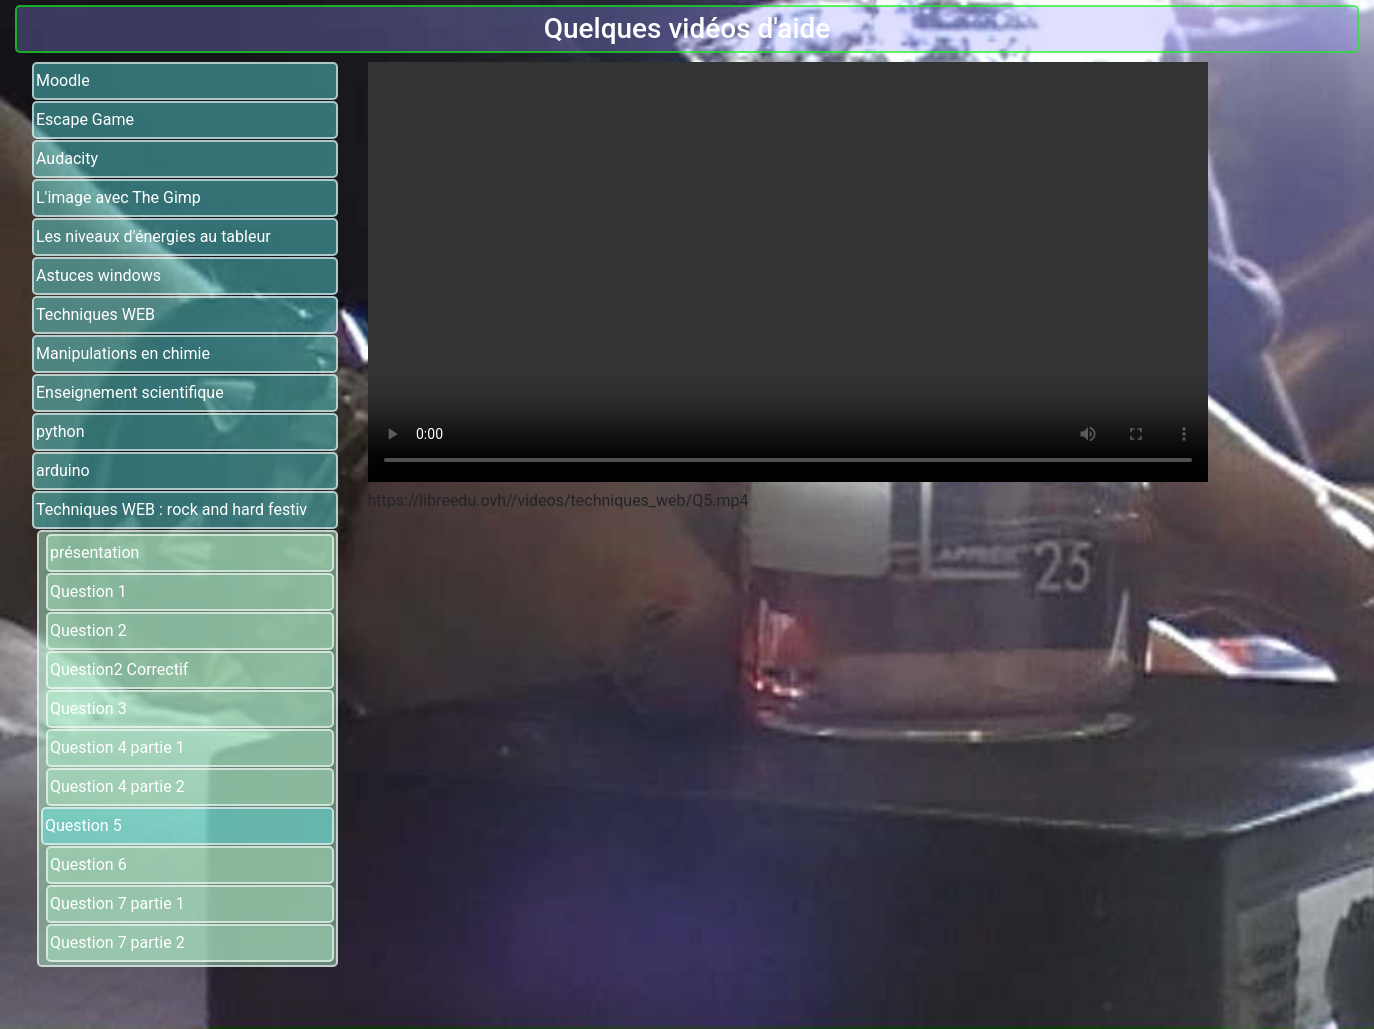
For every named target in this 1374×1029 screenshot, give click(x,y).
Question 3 (88, 708)
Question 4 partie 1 (117, 747)
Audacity (67, 158)
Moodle (63, 80)
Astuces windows (98, 275)
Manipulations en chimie (123, 353)
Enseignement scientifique (130, 392)
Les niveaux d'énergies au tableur (153, 236)
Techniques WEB (95, 314)
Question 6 (88, 864)
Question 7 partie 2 (117, 942)
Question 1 (88, 591)
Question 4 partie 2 (117, 786)
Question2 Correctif (119, 669)
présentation (94, 552)
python (60, 431)
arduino (63, 470)
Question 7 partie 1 (117, 903)
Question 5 (83, 825)
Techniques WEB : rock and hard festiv (171, 509)
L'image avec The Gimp (118, 197)
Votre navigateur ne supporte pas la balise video (788, 272)
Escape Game (85, 119)
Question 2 (88, 630)
